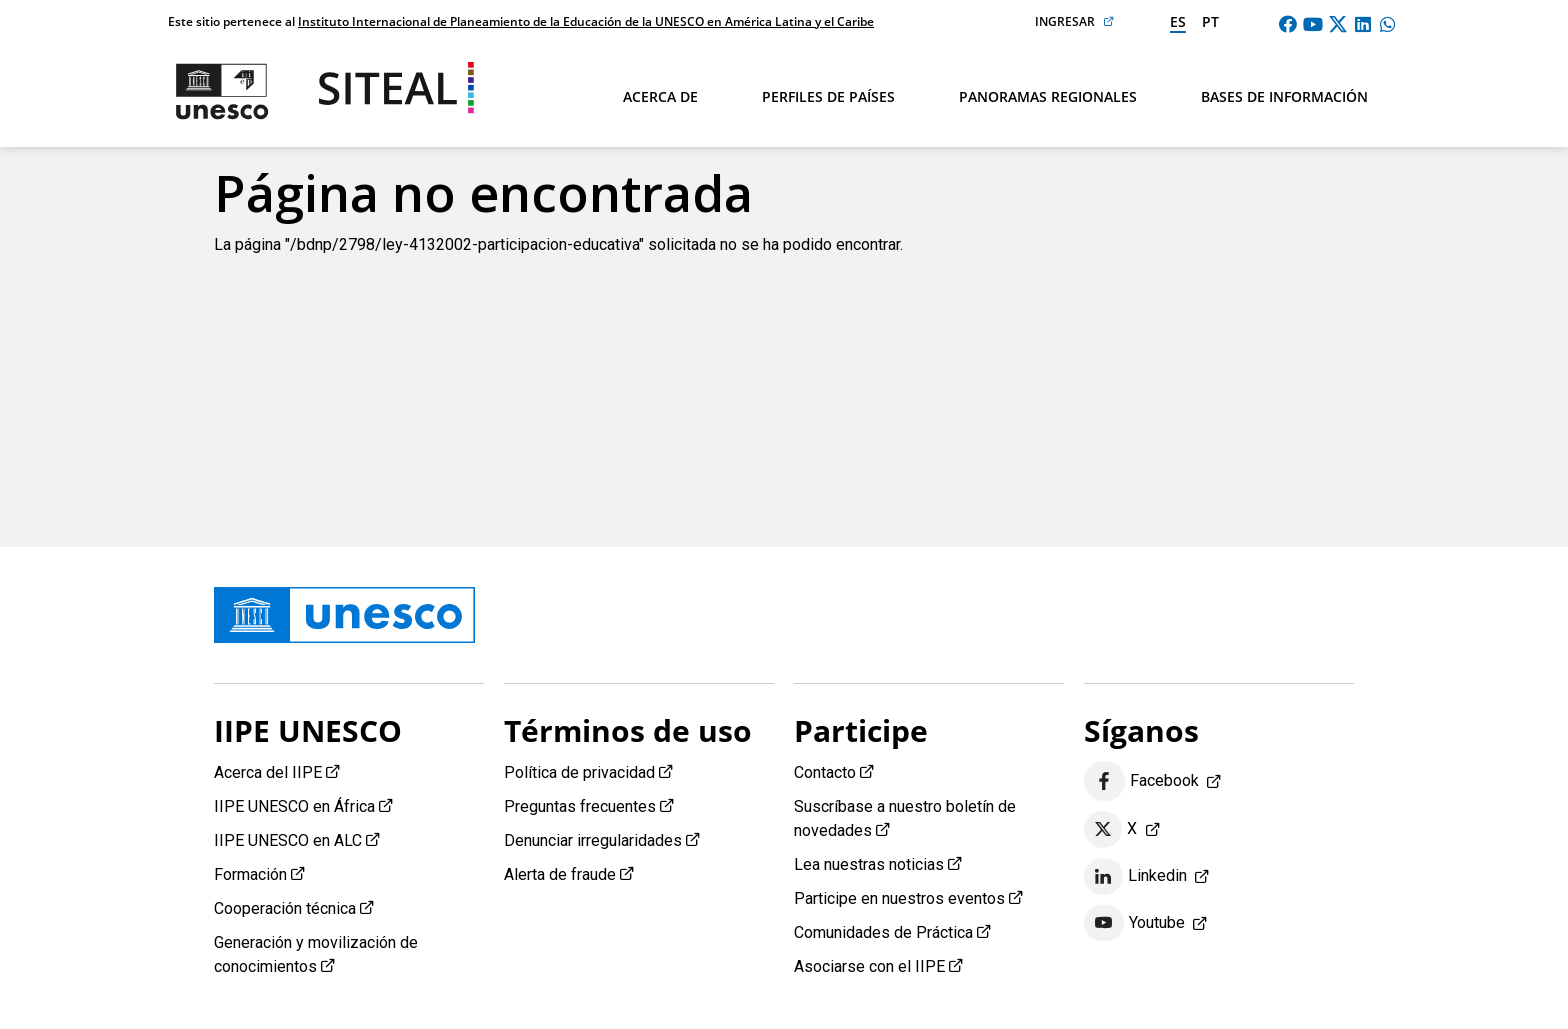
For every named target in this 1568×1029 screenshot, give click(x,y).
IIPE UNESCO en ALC (288, 840)
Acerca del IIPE (268, 772)
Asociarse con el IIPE (869, 966)
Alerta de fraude (560, 874)
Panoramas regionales (1048, 96)
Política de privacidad (579, 772)
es (1178, 21)
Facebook (1141, 781)
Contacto (825, 772)
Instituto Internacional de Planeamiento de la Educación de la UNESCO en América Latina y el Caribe (586, 21)
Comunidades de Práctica (883, 932)
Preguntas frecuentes (580, 806)
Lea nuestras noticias (869, 864)
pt (1210, 21)
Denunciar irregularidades (593, 840)
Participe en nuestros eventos (899, 898)
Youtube (1134, 923)
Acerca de (660, 96)
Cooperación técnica (285, 908)
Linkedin (1135, 877)
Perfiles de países (828, 96)
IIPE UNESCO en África (294, 806)
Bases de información (1284, 96)
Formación (250, 874)
